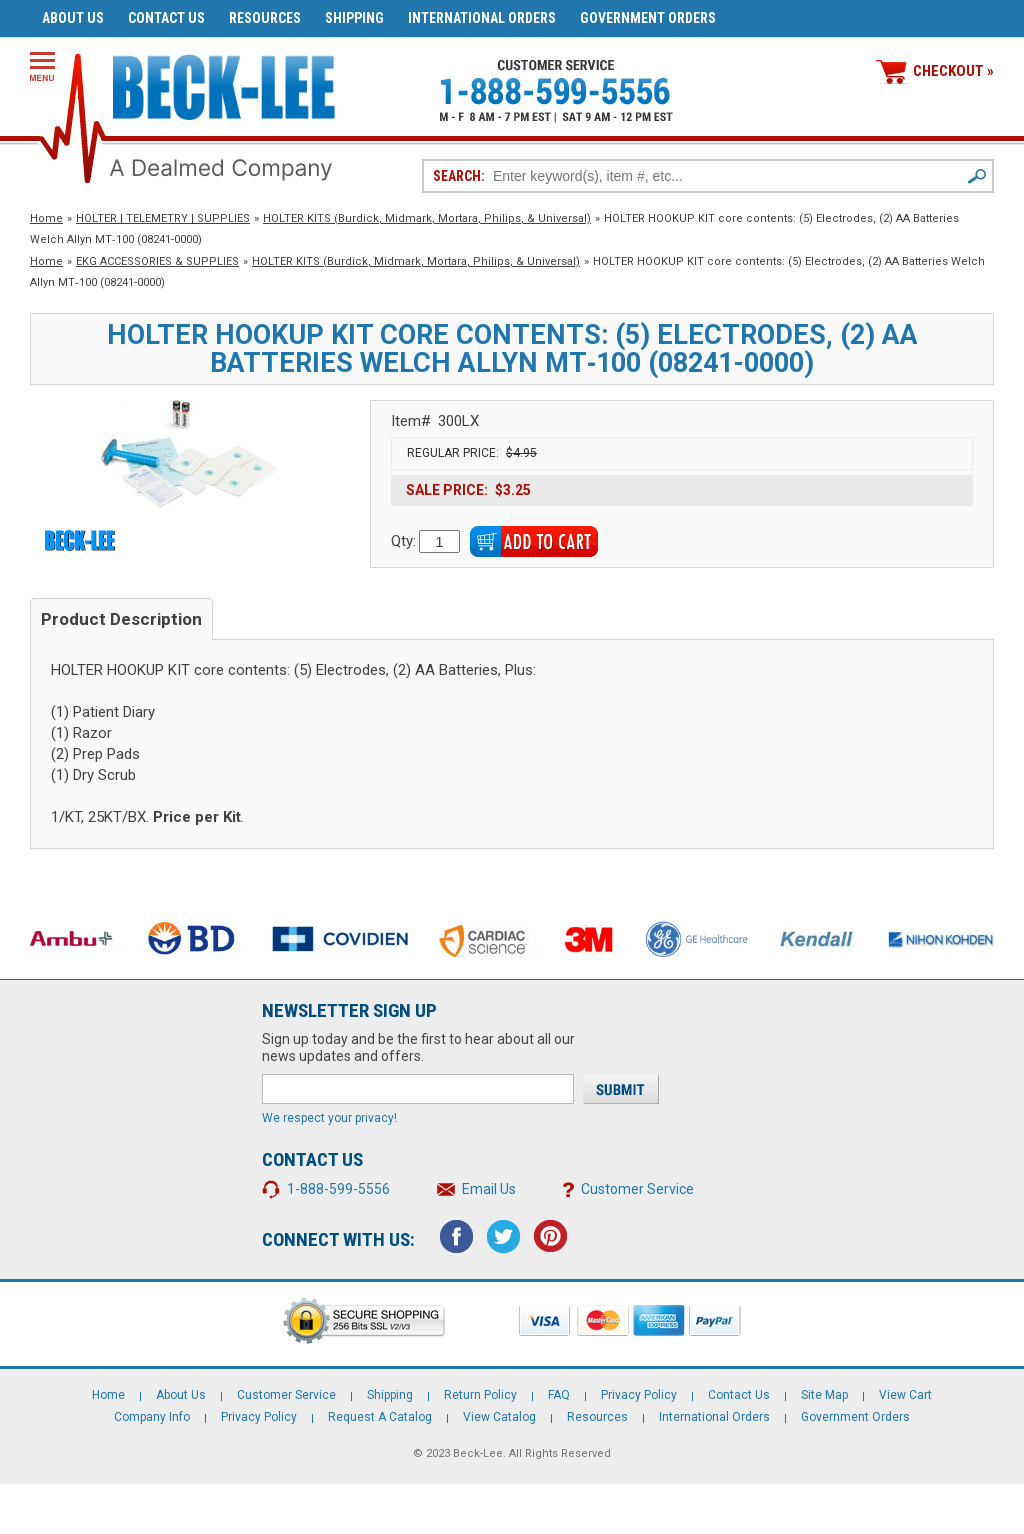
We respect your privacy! (329, 1118)
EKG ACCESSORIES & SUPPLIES (157, 261)
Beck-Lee (478, 1453)
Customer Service (637, 1189)
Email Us (489, 1189)
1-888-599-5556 (338, 1189)
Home (46, 218)
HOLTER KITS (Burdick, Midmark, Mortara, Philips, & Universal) (427, 218)
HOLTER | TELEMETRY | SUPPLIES (163, 218)
